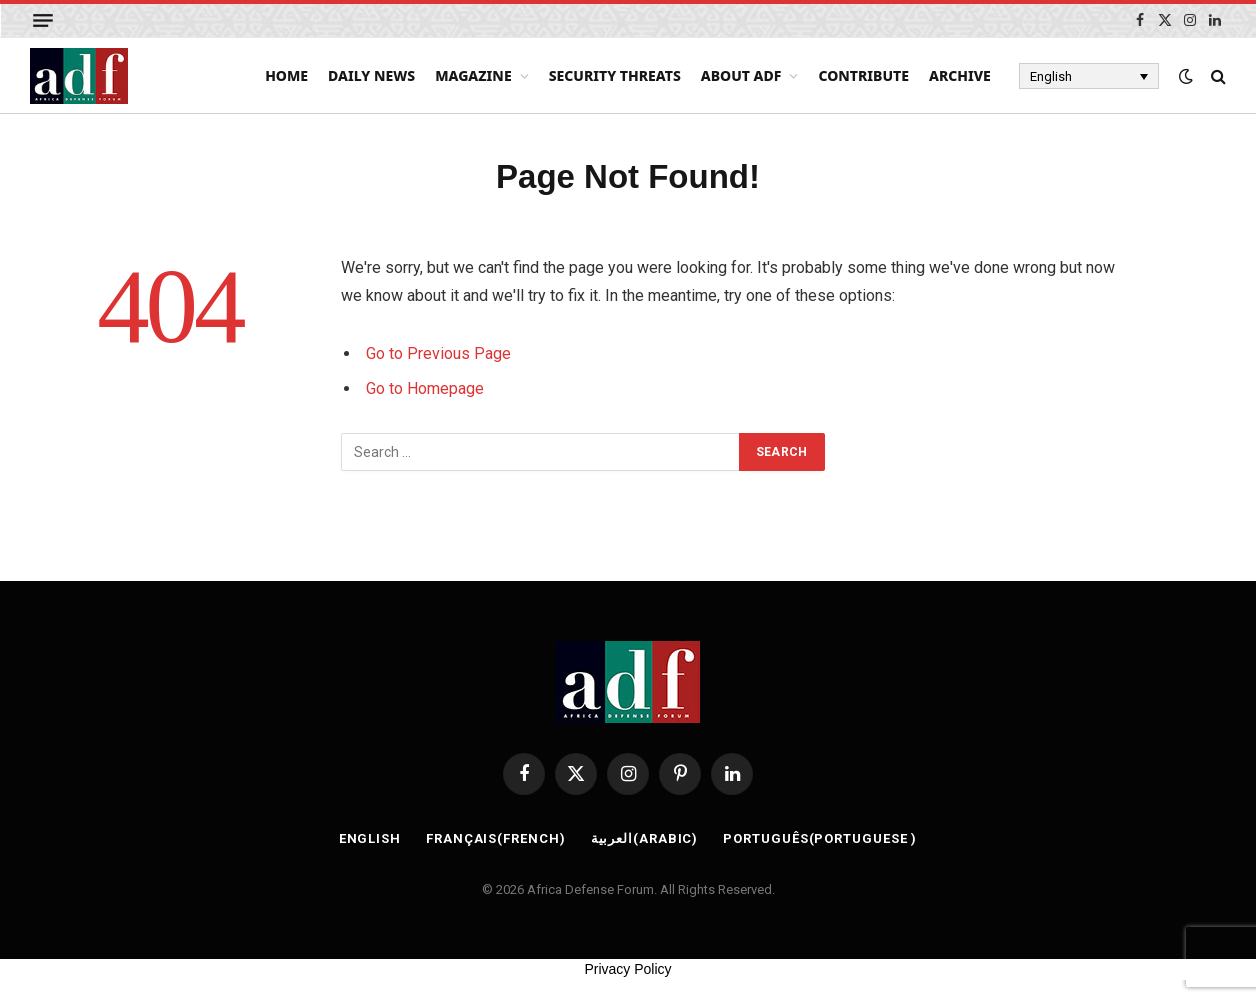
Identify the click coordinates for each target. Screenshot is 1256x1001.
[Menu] (43, 20)
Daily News (371, 75)
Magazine (473, 75)
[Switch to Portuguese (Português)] (820, 839)
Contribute (863, 75)
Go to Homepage (425, 388)
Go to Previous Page (438, 353)
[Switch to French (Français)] (496, 839)
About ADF (741, 75)
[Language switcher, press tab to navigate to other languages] (1089, 76)
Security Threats (615, 75)
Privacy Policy (627, 969)
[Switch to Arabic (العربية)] (645, 839)
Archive (960, 75)
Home (286, 75)
